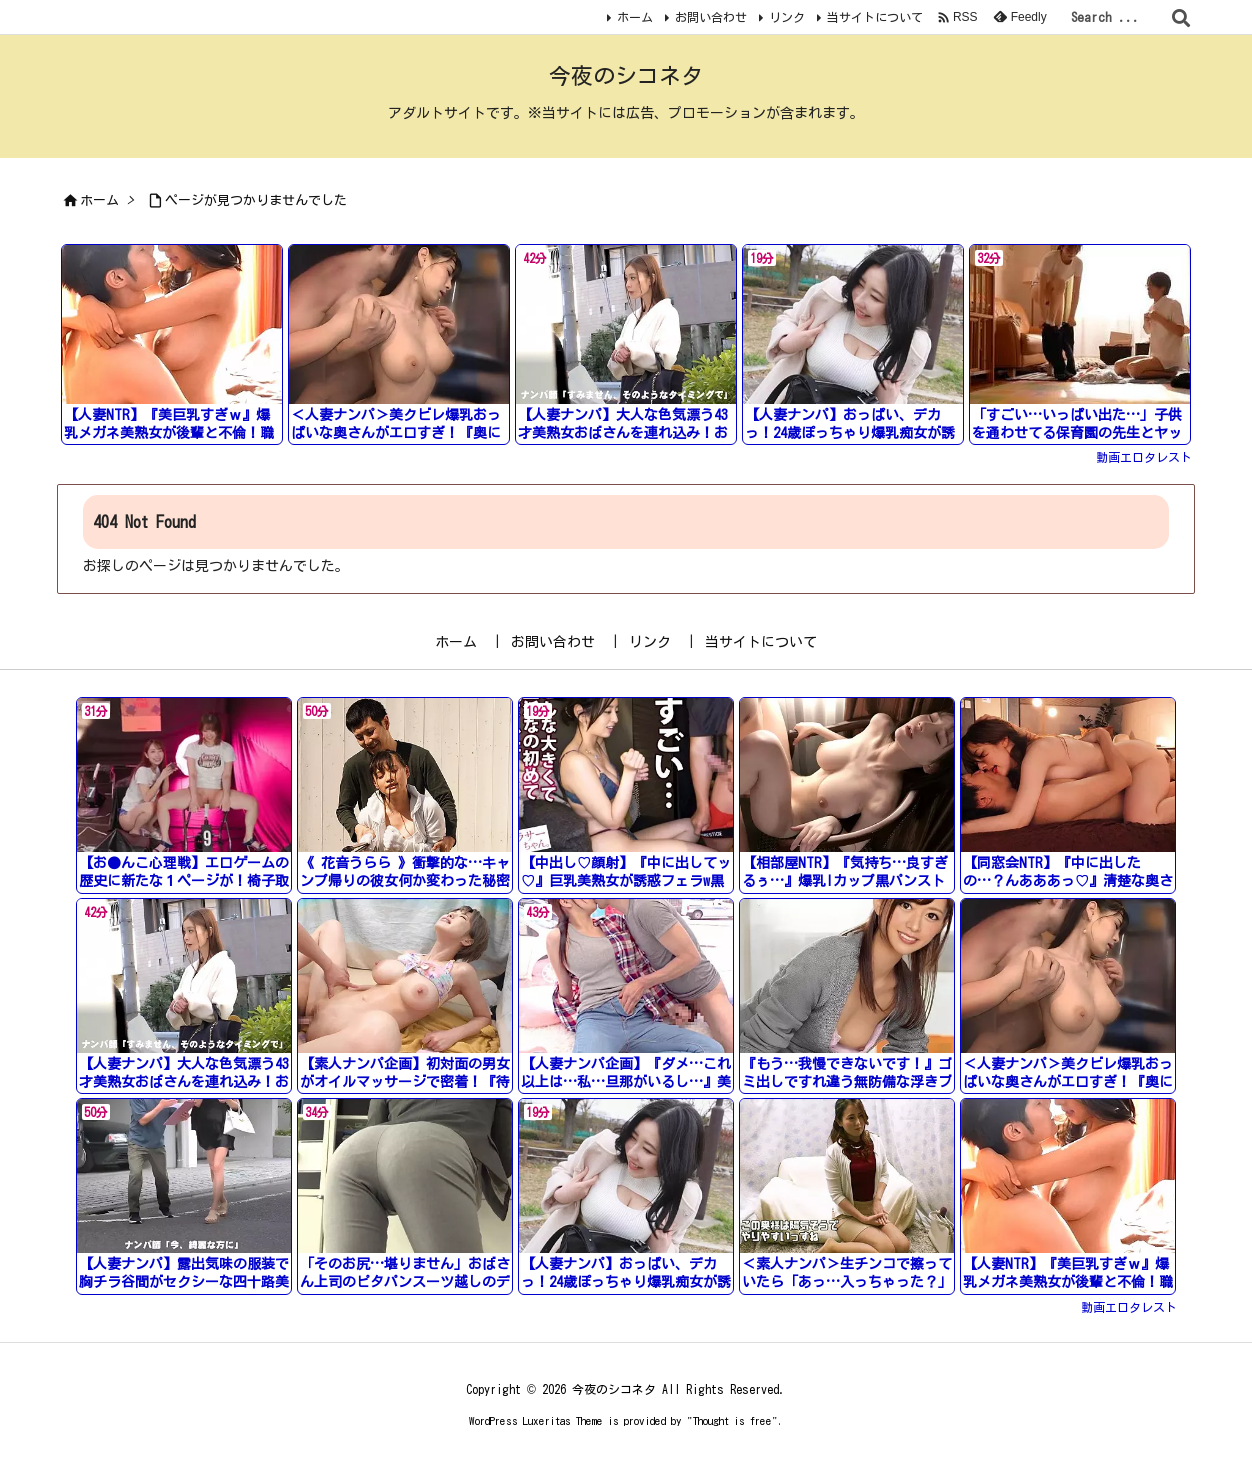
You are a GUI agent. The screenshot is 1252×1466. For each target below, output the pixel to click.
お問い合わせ (711, 17)
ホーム (635, 17)
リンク (787, 17)
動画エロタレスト (1144, 457)
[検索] (1181, 18)
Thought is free (732, 1420)
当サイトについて (875, 17)
